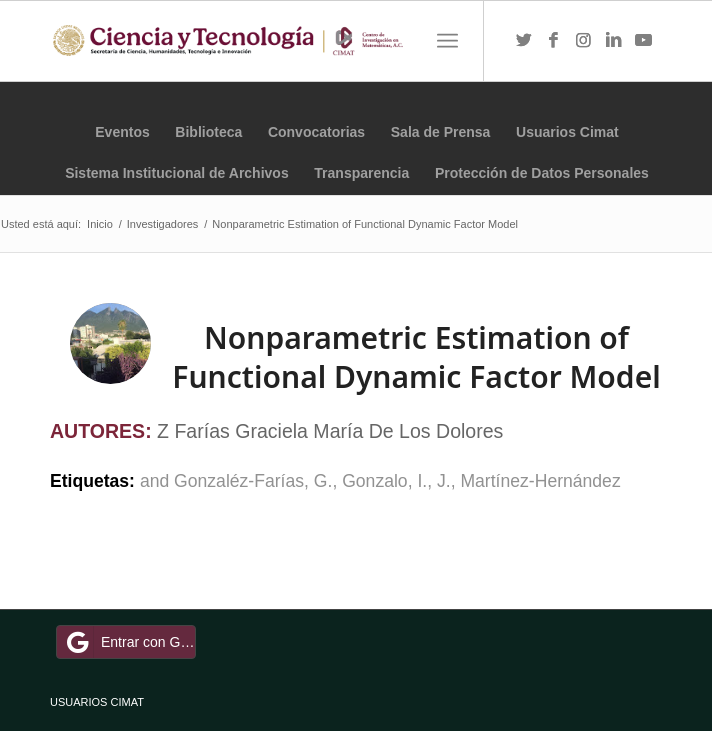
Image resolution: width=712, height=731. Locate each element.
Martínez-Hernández (540, 481)
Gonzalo (374, 481)
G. (323, 481)
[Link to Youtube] (644, 41)
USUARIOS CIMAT (97, 702)
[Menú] (447, 41)
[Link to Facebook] (554, 41)
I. (422, 481)
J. (444, 481)
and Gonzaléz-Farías (222, 481)
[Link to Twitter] (524, 41)
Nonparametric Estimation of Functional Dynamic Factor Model (416, 357)
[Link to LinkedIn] (614, 41)
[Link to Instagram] (584, 41)
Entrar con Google (129, 642)
